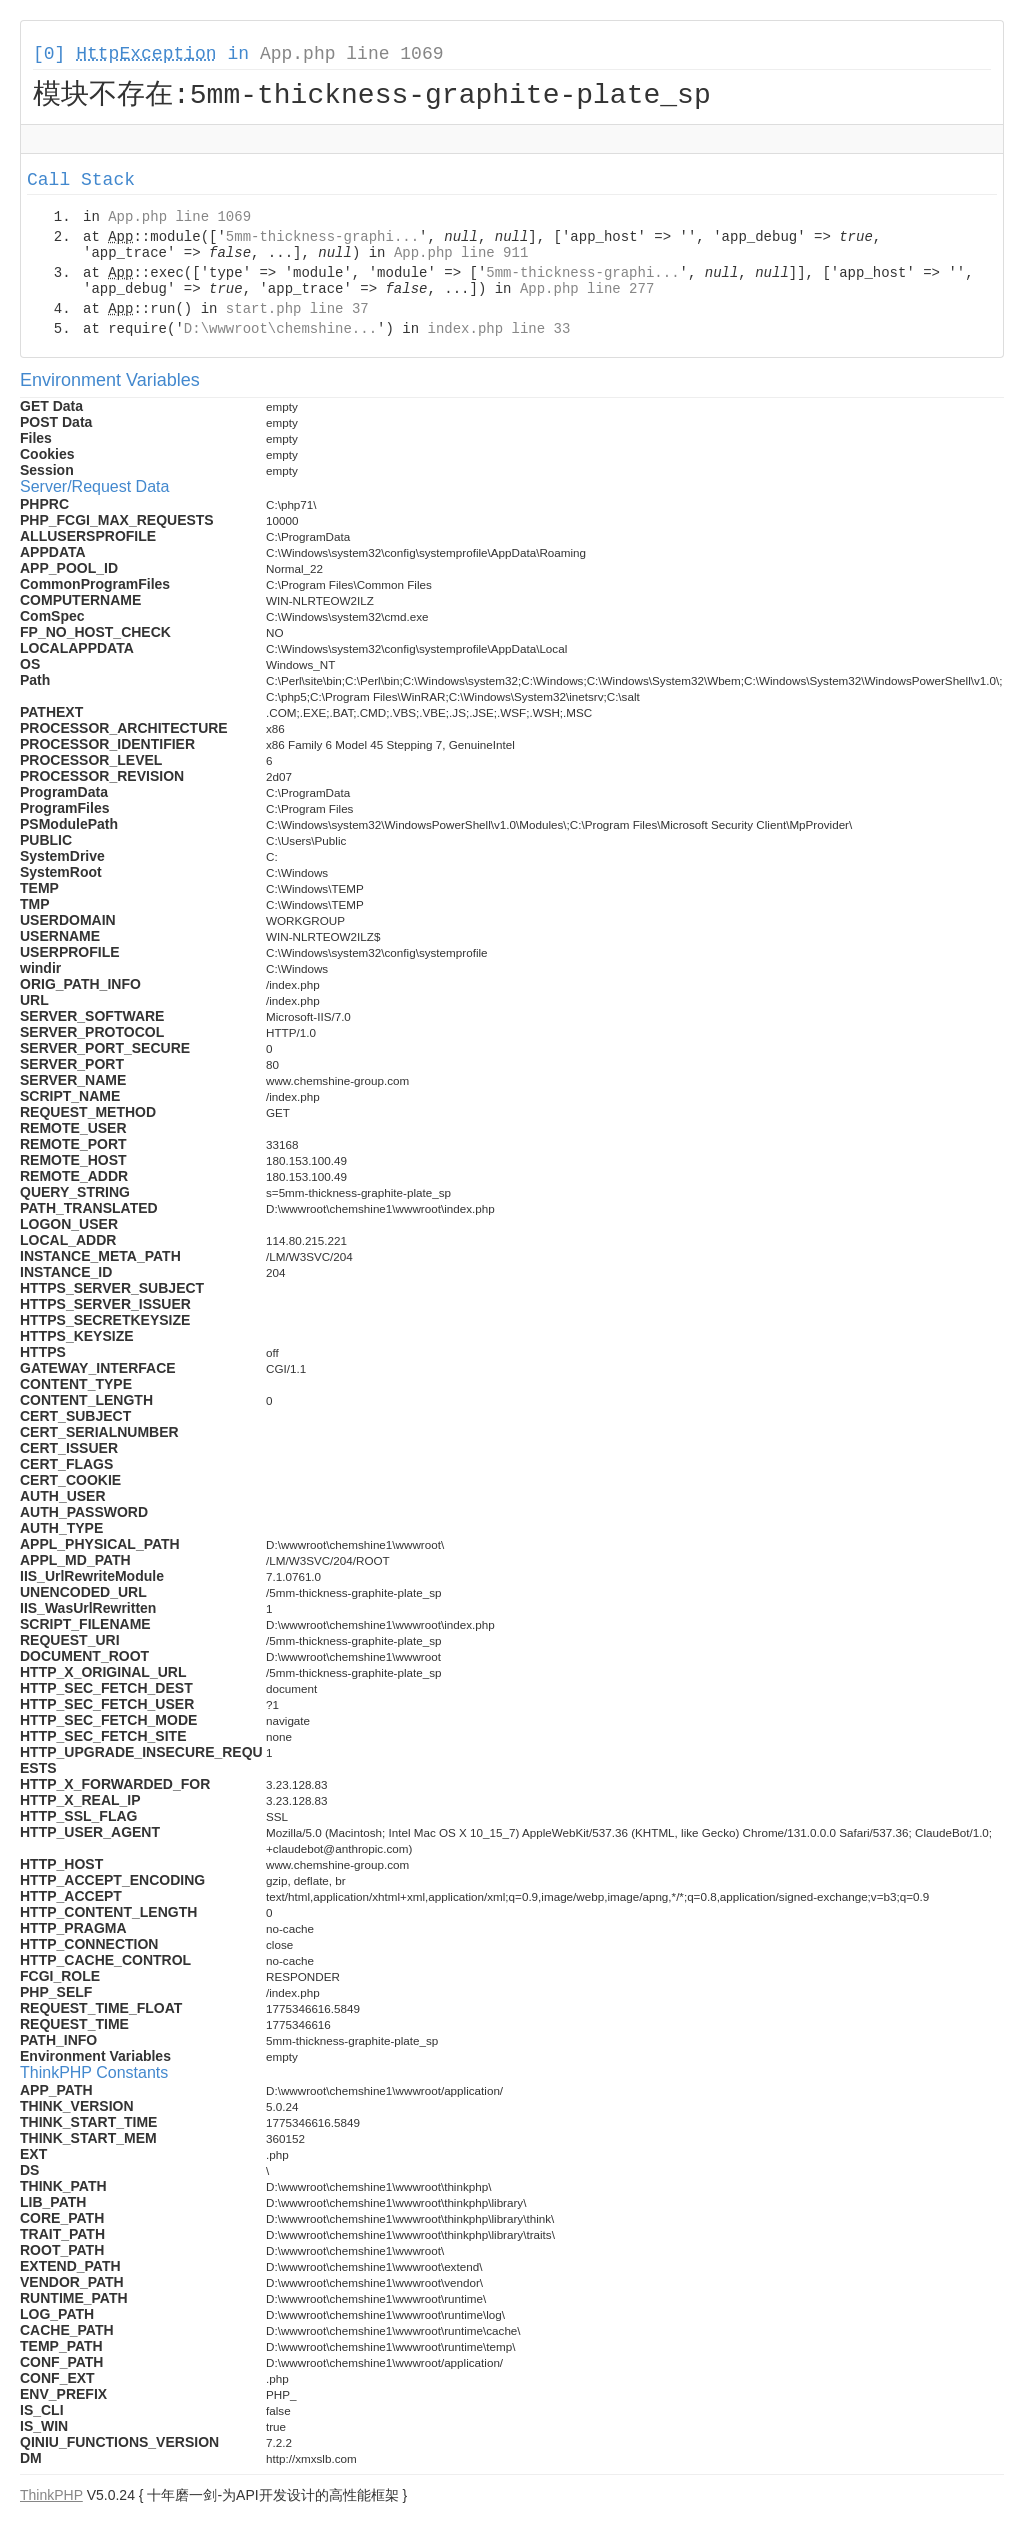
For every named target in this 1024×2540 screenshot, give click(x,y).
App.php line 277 (587, 292)
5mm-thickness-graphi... (322, 240)
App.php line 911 (461, 256)
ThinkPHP (51, 2498)
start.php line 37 (297, 312)
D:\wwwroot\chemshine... (280, 332)
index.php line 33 (498, 332)
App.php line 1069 (352, 54)
